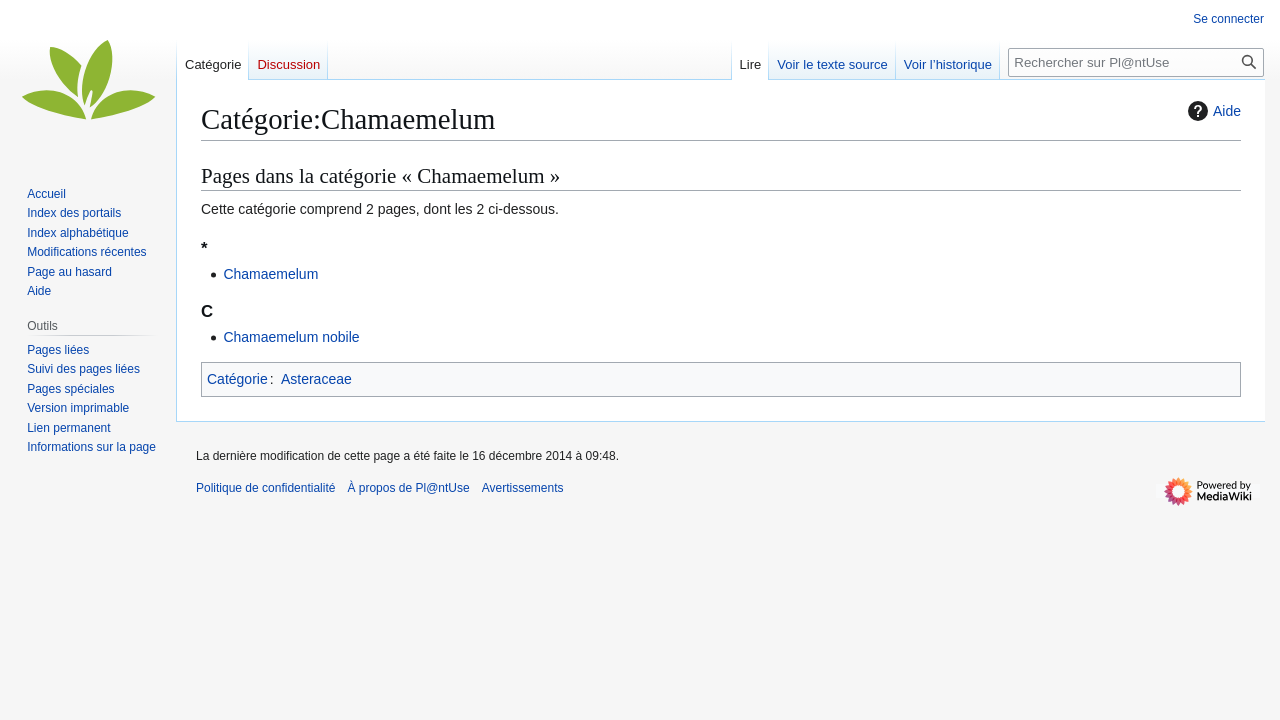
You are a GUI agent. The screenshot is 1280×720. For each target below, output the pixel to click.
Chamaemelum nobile (291, 337)
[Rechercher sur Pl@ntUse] (1136, 62)
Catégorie (237, 379)
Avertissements (523, 488)
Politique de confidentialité (265, 488)
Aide (1212, 111)
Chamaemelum (270, 274)
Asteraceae (316, 379)
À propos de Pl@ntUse (408, 488)
